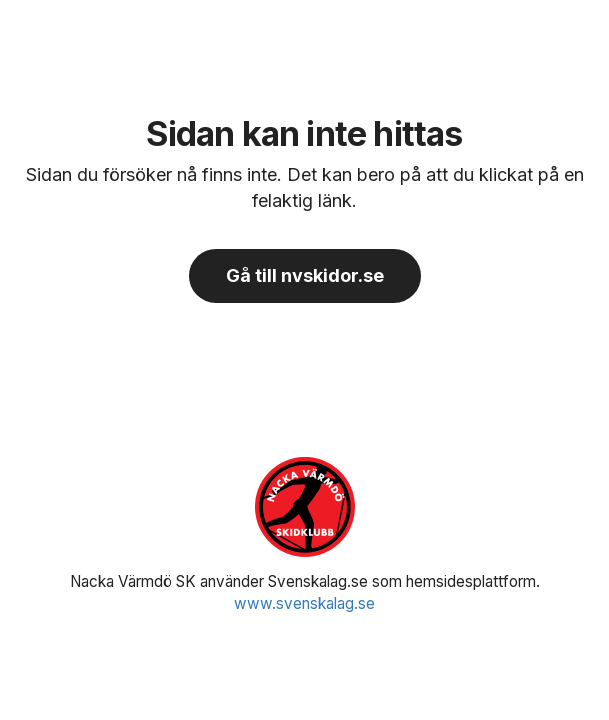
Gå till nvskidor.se (305, 275)
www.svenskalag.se (304, 603)
